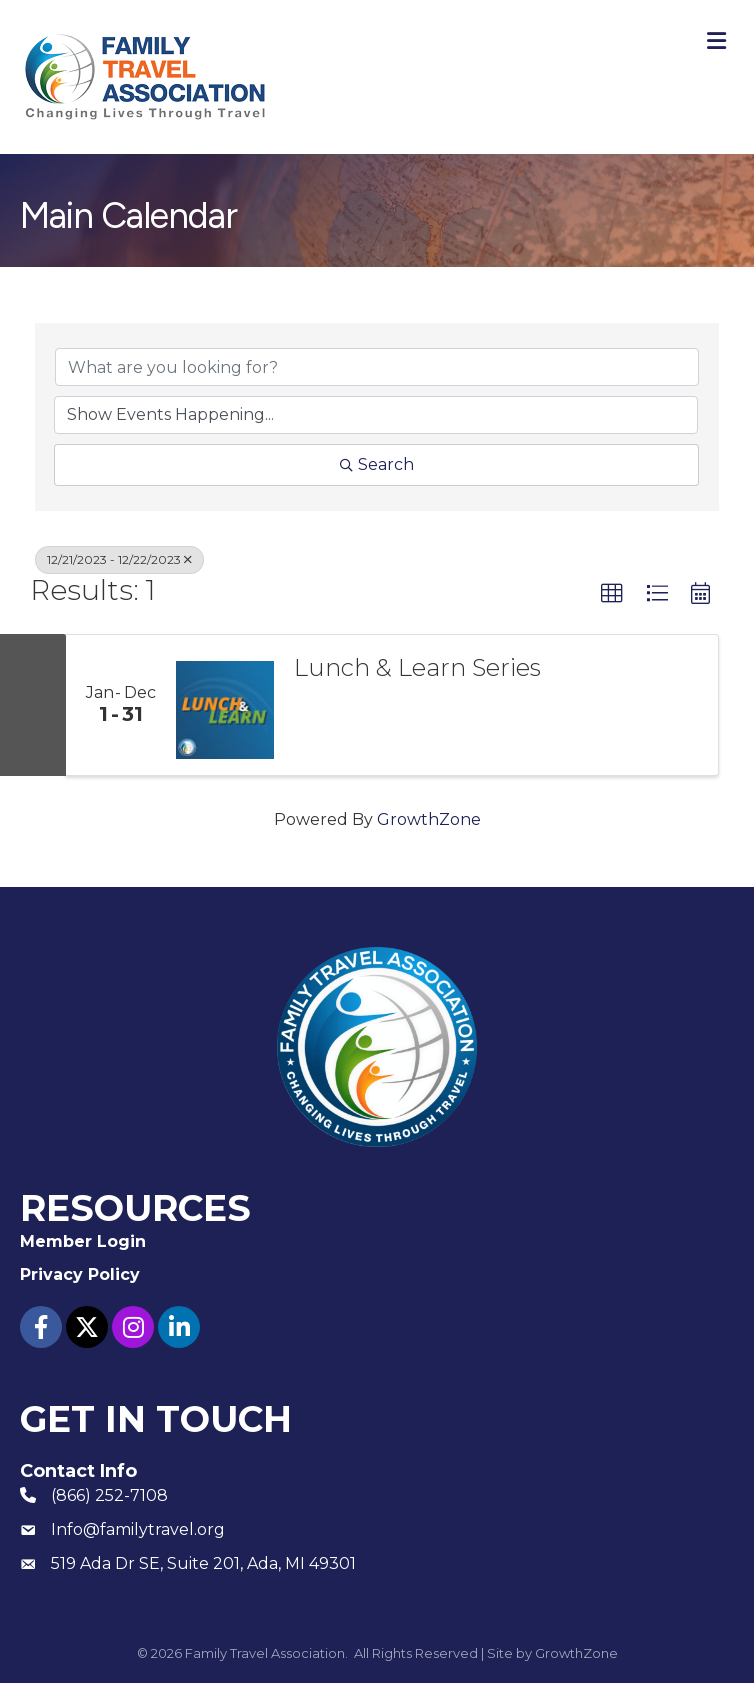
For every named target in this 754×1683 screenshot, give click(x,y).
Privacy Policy (80, 1274)
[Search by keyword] (377, 367)
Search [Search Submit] (377, 464)
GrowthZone (429, 819)
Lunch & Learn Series (417, 668)
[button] (612, 594)
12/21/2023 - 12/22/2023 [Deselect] (119, 559)
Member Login (83, 1241)
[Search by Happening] (376, 415)
